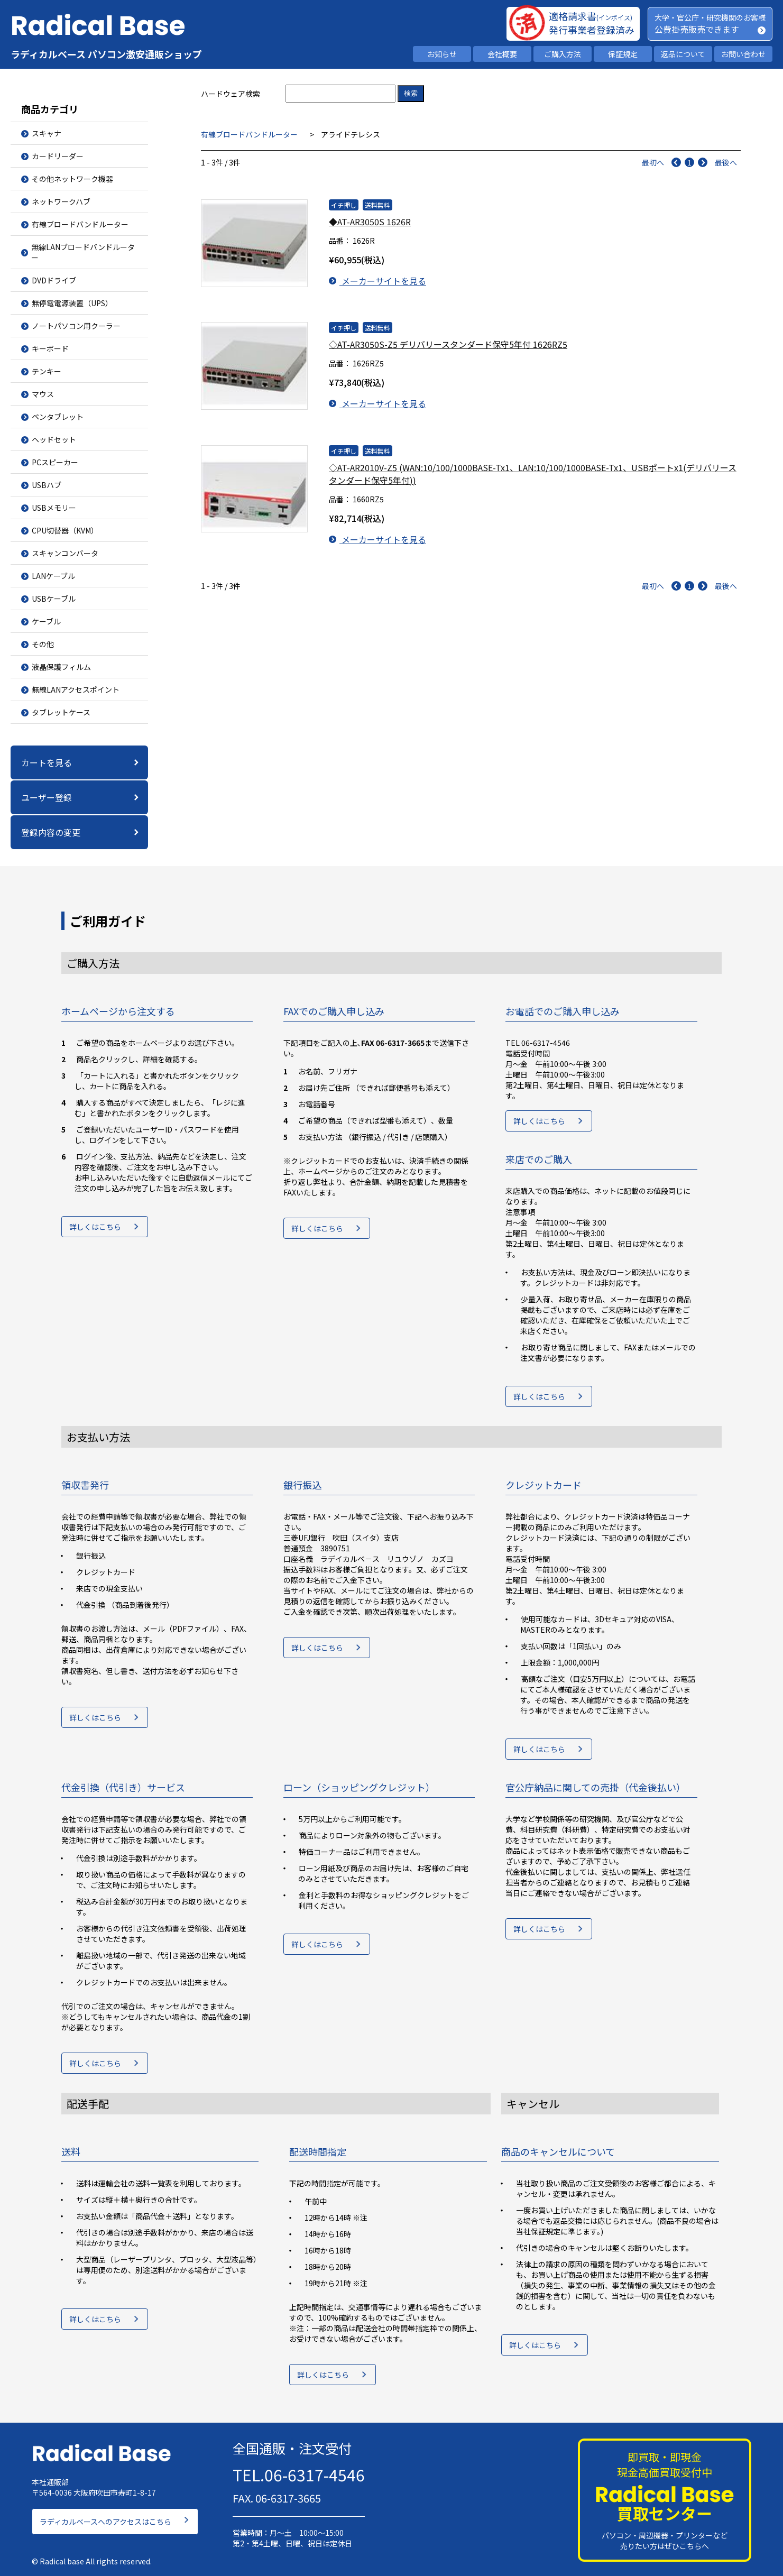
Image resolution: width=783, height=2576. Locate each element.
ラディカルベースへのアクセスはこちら (105, 2515)
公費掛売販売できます (697, 29)
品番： (340, 240)
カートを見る (46, 762)
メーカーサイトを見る (377, 280)
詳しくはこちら (95, 1230)
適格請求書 (590, 16)
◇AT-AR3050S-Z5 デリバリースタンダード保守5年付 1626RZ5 (448, 341)
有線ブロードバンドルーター (249, 134)
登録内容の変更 (50, 832)
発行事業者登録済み (591, 29)
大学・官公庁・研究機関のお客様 (710, 17)
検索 (411, 93)
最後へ (726, 162)
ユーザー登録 (46, 797)
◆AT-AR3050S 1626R (370, 221)
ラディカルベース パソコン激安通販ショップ (106, 54)
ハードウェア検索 (230, 93)
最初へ (653, 162)
